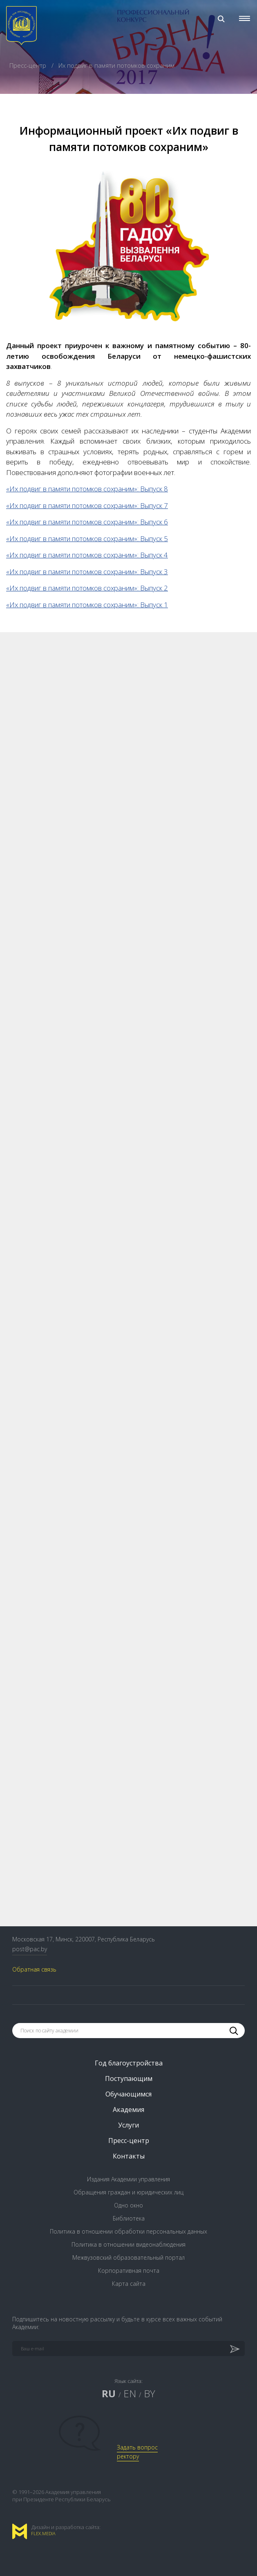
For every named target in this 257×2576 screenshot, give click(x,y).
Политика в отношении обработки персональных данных (128, 2231)
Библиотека (129, 2218)
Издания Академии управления (128, 2179)
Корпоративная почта (128, 2270)
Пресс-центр (28, 65)
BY (149, 2393)
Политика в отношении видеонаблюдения (128, 2244)
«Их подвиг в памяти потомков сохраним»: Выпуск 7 (87, 505)
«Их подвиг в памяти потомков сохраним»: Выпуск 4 (87, 555)
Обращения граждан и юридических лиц (128, 2192)
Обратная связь (34, 1969)
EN (129, 2393)
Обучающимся (128, 2094)
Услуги (128, 2125)
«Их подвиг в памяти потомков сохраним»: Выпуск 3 (87, 571)
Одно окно (128, 2205)
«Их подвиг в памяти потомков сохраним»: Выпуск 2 (87, 588)
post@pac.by (29, 1949)
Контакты (129, 2156)
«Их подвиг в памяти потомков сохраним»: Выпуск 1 (87, 604)
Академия (128, 2109)
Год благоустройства (129, 2063)
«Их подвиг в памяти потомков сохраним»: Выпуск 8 (87, 488)
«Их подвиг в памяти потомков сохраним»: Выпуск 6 (87, 521)
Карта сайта (128, 2283)
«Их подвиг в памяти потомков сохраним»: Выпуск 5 (87, 538)
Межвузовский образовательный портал (128, 2257)
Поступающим (128, 2078)
